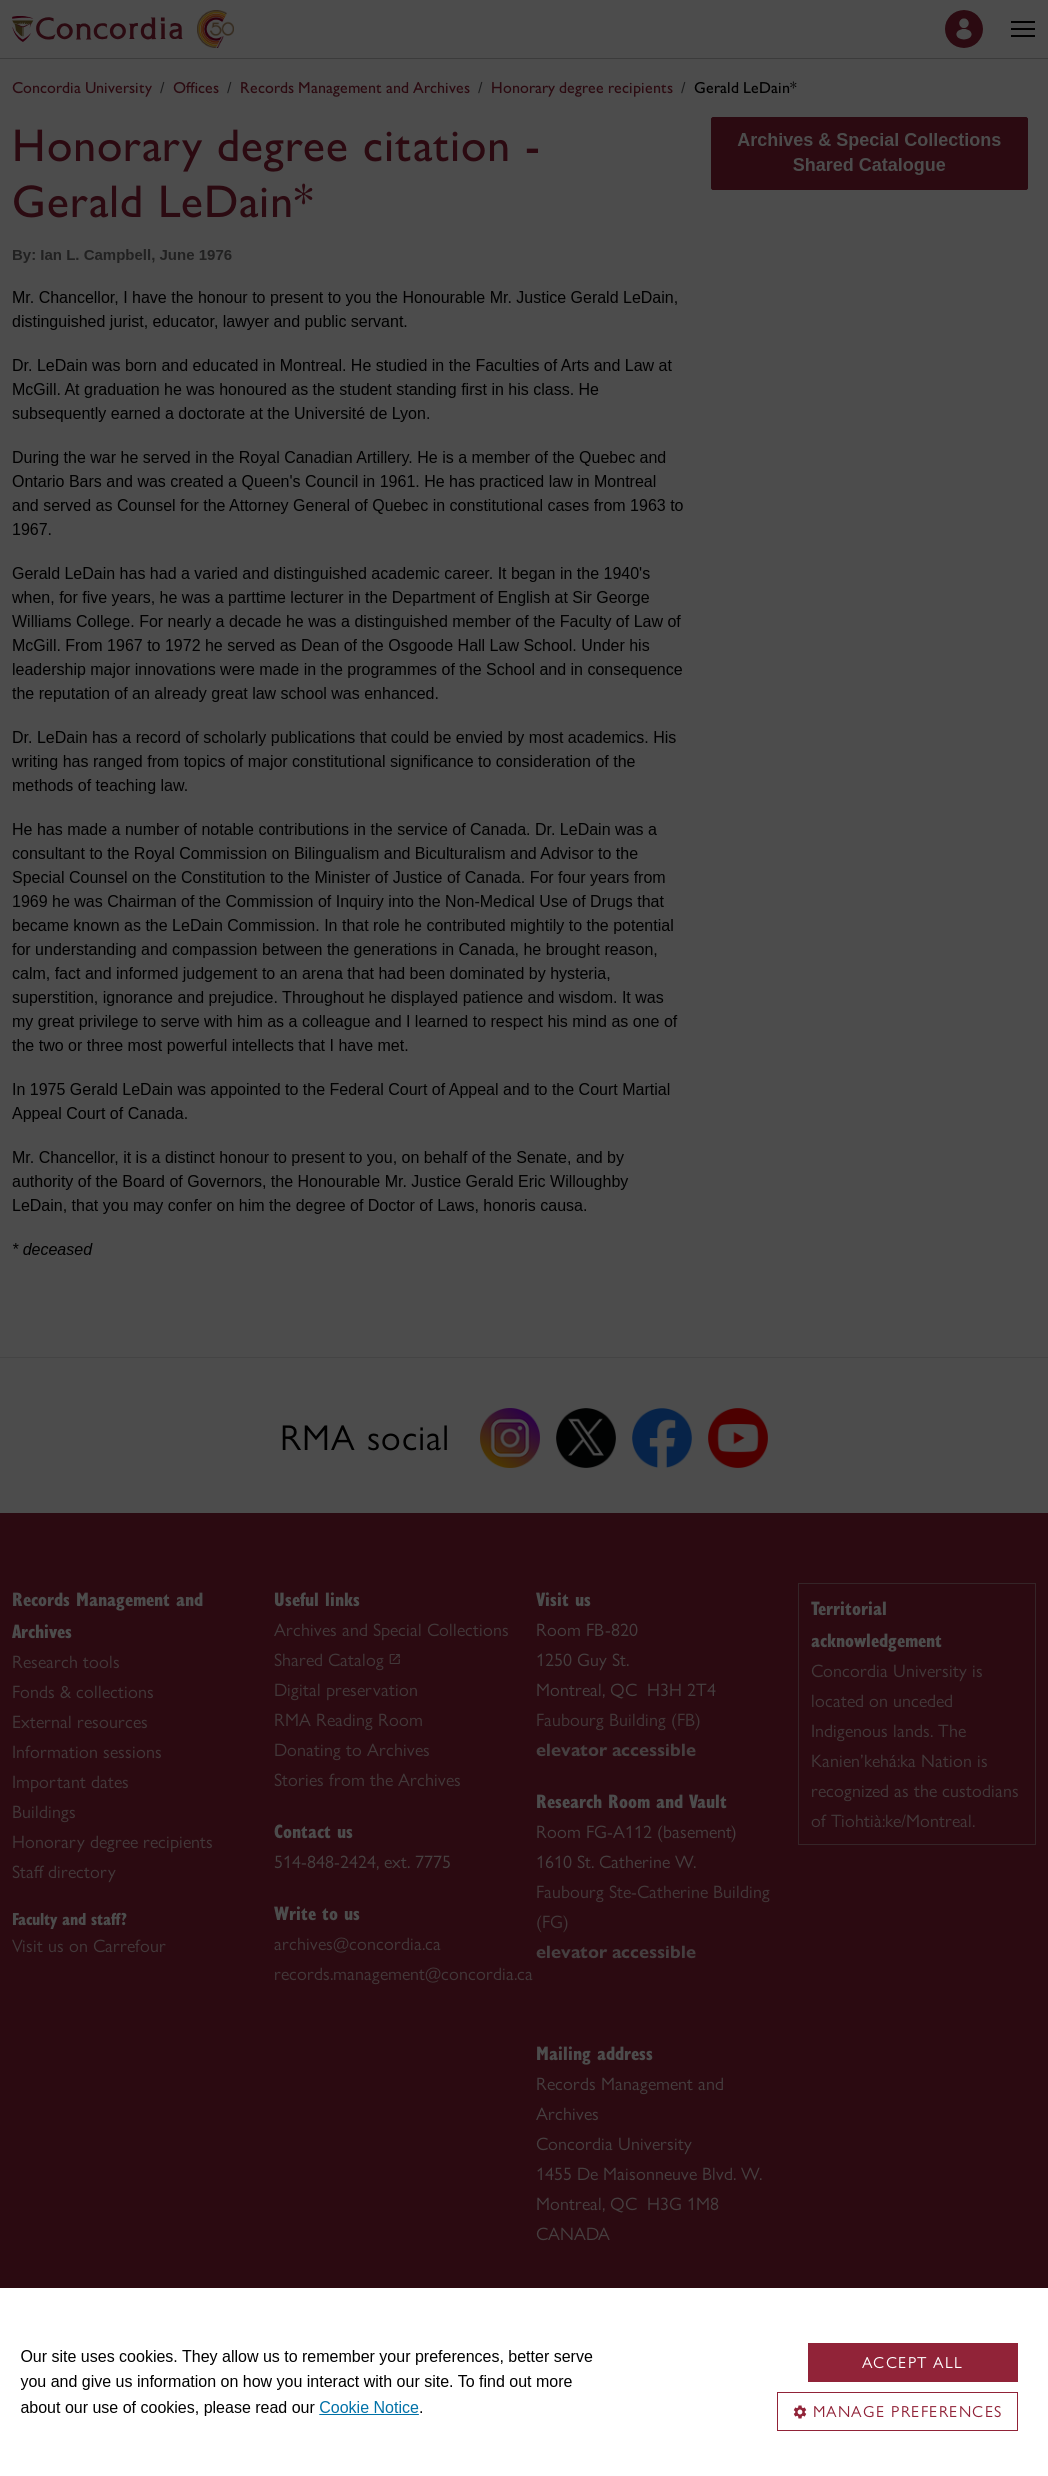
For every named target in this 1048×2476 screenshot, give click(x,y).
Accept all (913, 2362)
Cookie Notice (369, 2407)
